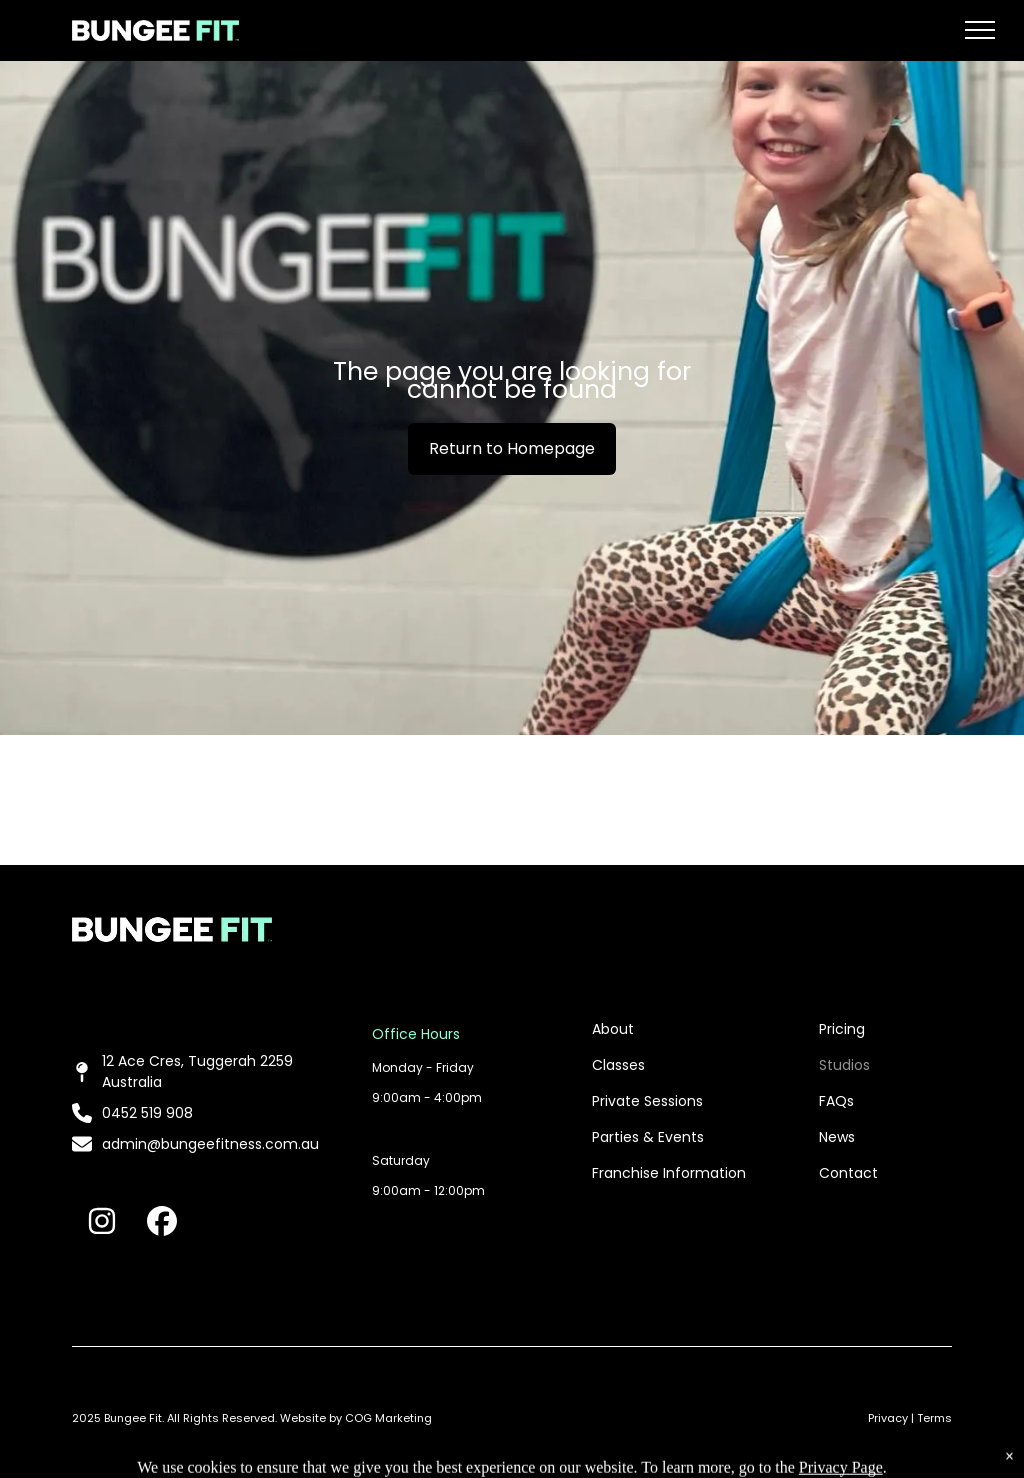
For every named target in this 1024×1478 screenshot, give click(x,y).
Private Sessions (647, 1101)
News (837, 1137)
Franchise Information (669, 1173)
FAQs (836, 1101)
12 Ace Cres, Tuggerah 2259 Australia (197, 1071)
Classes (618, 1065)
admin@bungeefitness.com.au (210, 1144)
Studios (844, 1065)
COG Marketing (388, 1418)
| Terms (931, 1418)
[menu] (980, 30)
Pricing (842, 1029)
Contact (848, 1173)
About (613, 1029)
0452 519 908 (147, 1113)
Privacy (888, 1418)
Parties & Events (648, 1137)
